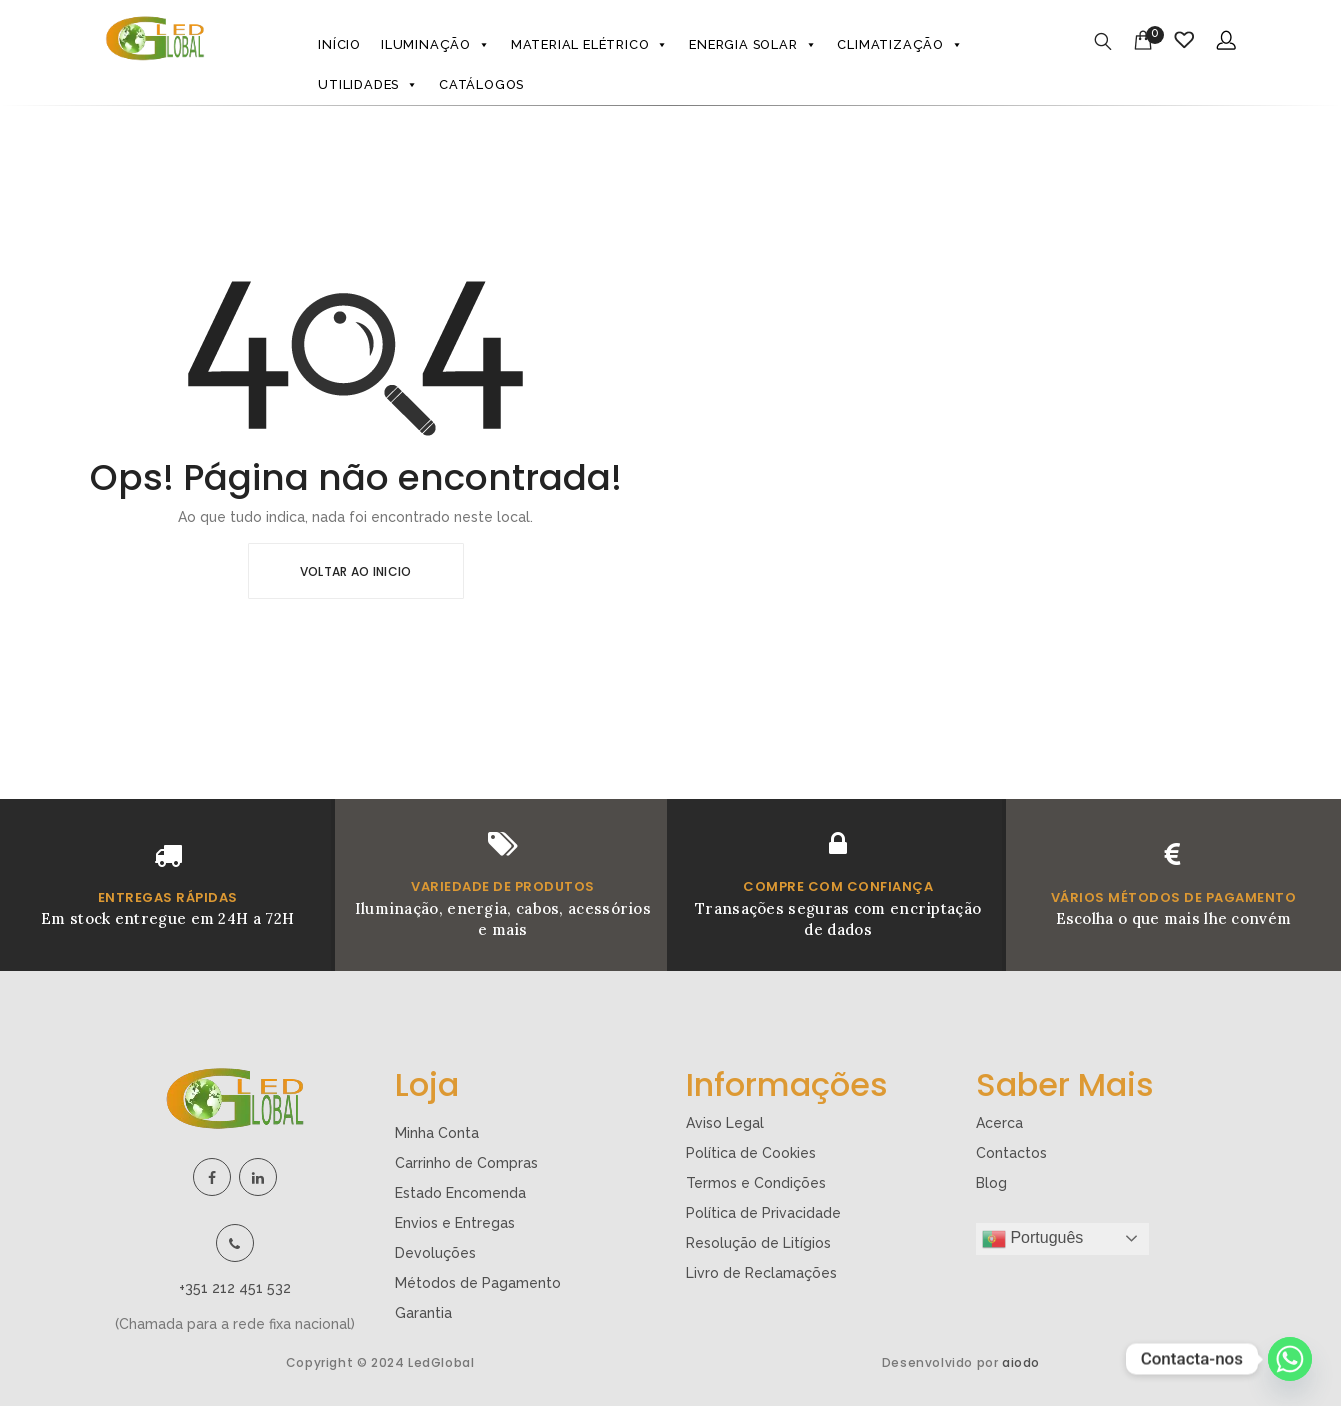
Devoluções (435, 1253)
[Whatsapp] (1290, 1359)
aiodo (1021, 1362)
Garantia (423, 1313)
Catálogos (481, 84)
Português (1032, 1239)
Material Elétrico (590, 45)
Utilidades (368, 85)
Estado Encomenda (460, 1193)
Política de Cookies (751, 1153)
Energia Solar (753, 45)
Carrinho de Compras (466, 1163)
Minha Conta (437, 1133)
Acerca (999, 1123)
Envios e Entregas (455, 1223)
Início (339, 44)
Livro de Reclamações (761, 1273)
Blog (991, 1183)
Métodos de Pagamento (478, 1283)
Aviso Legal (725, 1123)
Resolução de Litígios (758, 1243)
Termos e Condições (756, 1183)
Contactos (1011, 1153)
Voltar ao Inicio (356, 571)
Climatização (900, 45)
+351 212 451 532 (235, 1288)
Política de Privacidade (763, 1213)
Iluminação (436, 45)
